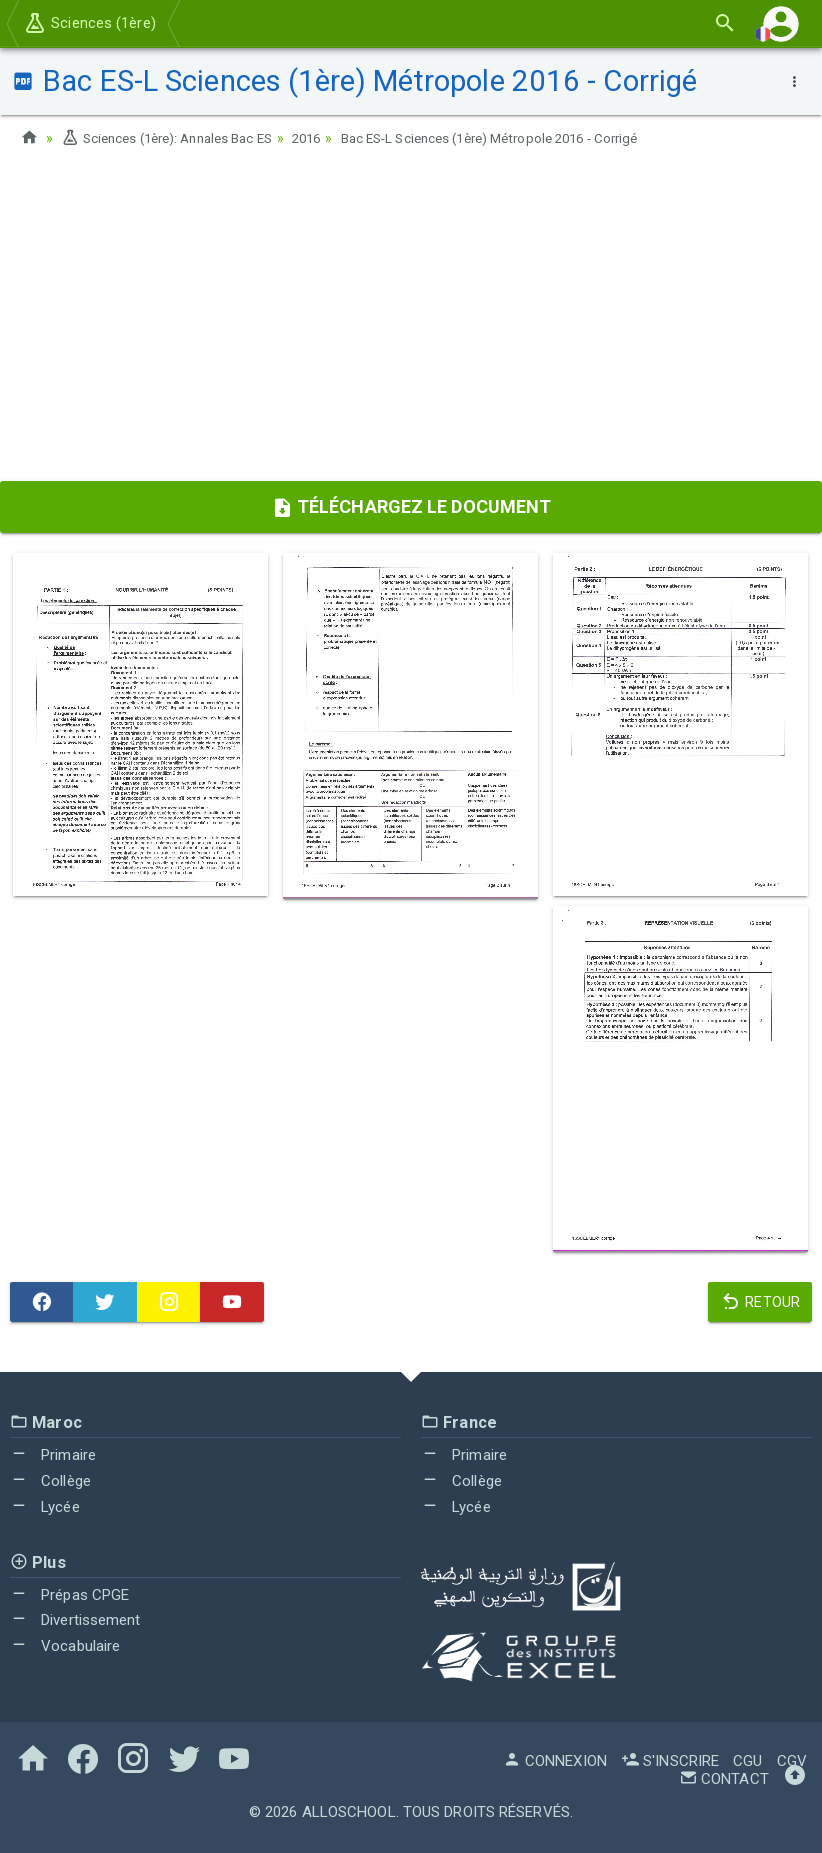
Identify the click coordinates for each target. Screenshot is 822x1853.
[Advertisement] (411, 321)
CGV (792, 1760)
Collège (50, 1481)
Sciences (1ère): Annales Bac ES (175, 138)
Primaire (53, 1455)
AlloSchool (349, 1811)
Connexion (555, 1760)
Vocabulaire (65, 1646)
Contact (724, 1778)
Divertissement (75, 1620)
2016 (326, 138)
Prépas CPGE (69, 1594)
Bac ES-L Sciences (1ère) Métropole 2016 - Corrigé (524, 138)
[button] (781, 23)
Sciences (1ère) (89, 23)
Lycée (45, 1506)
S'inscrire (670, 1760)
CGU (747, 1760)
